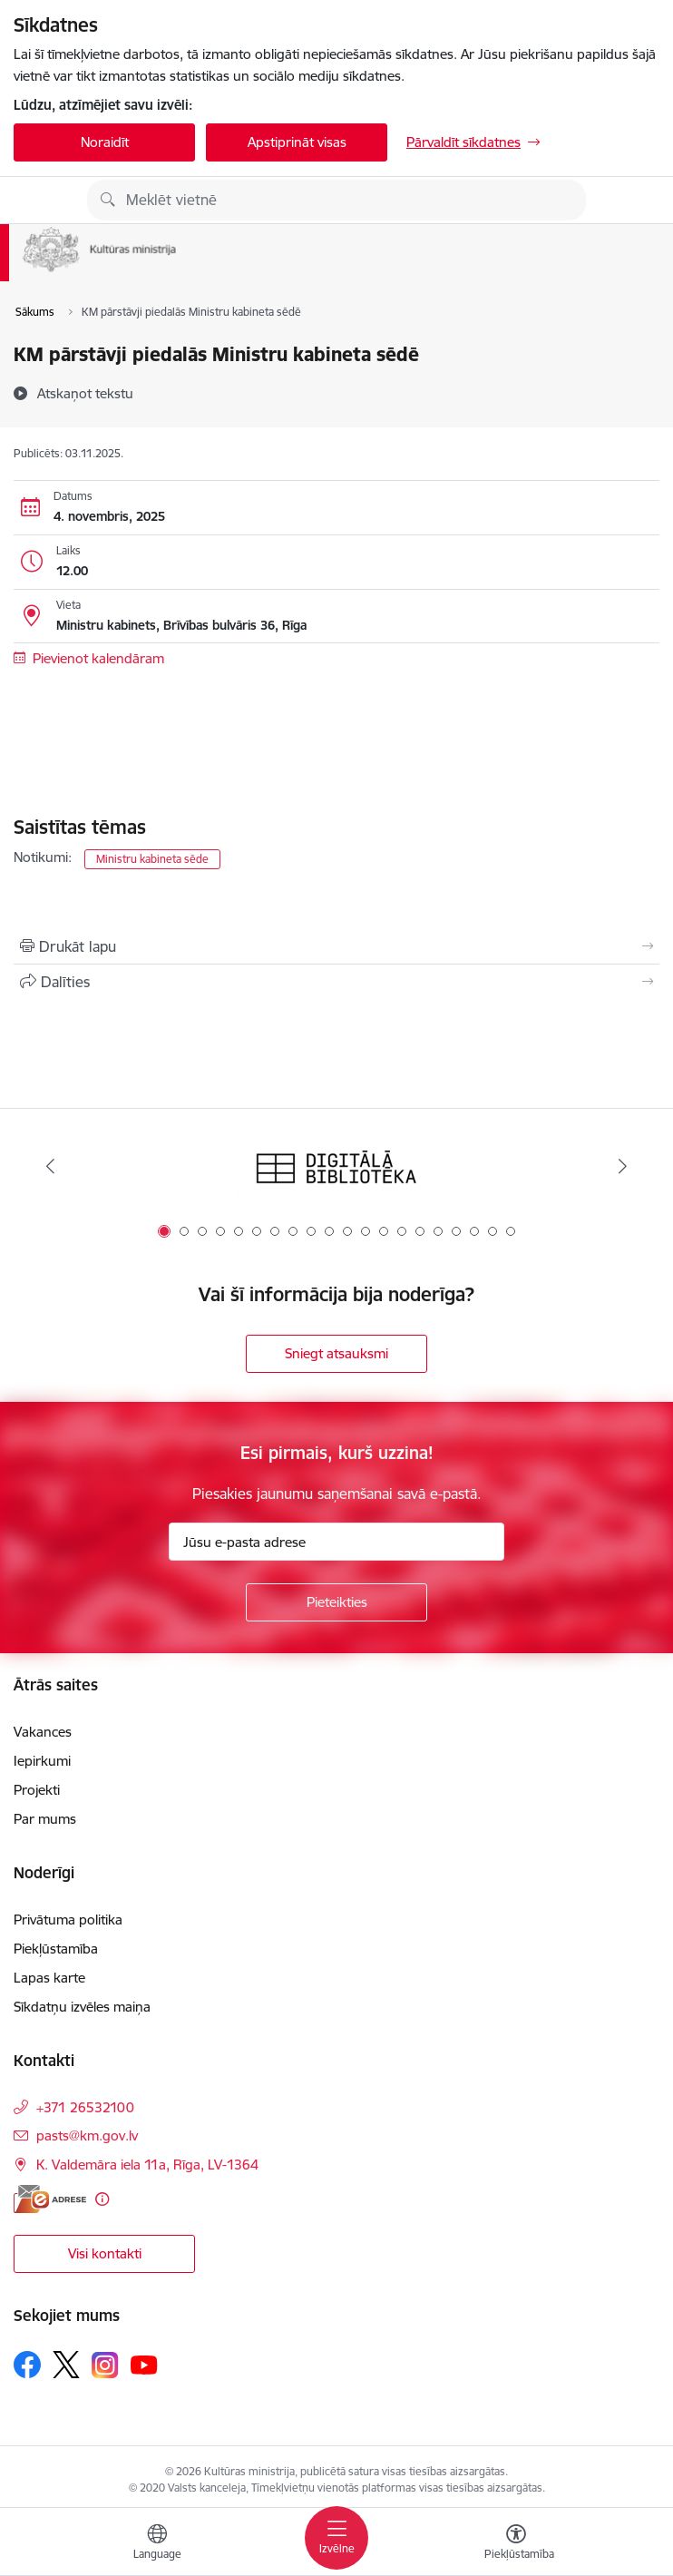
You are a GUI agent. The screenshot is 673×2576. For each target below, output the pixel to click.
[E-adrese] (50, 2199)
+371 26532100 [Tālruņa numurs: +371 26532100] (85, 2107)
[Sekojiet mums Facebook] (27, 2364)
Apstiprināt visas (297, 142)
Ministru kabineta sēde (152, 859)
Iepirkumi (42, 1760)
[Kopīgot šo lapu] (336, 982)
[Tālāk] (622, 1166)
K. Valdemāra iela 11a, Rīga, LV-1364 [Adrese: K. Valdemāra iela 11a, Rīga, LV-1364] (147, 2164)
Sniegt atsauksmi (336, 1353)
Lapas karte (49, 1977)
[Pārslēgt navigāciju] (336, 2538)
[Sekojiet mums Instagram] (105, 2365)
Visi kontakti (104, 2253)
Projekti (37, 1789)
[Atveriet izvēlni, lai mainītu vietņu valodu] (157, 2544)
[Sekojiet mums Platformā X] (66, 2364)
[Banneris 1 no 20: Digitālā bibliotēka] (336, 1166)
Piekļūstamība (56, 1948)
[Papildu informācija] (102, 2199)
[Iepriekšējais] (50, 1166)
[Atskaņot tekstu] (85, 393)
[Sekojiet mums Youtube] (144, 2364)
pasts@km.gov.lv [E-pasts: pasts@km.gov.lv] (87, 2135)
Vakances (43, 1731)
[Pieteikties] (336, 1602)
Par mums (45, 1818)
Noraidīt (105, 142)
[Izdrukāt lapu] (336, 946)
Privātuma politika (68, 1919)
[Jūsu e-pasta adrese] (336, 1542)
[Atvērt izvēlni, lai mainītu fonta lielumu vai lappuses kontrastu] (516, 2544)
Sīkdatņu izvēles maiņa (82, 2006)
